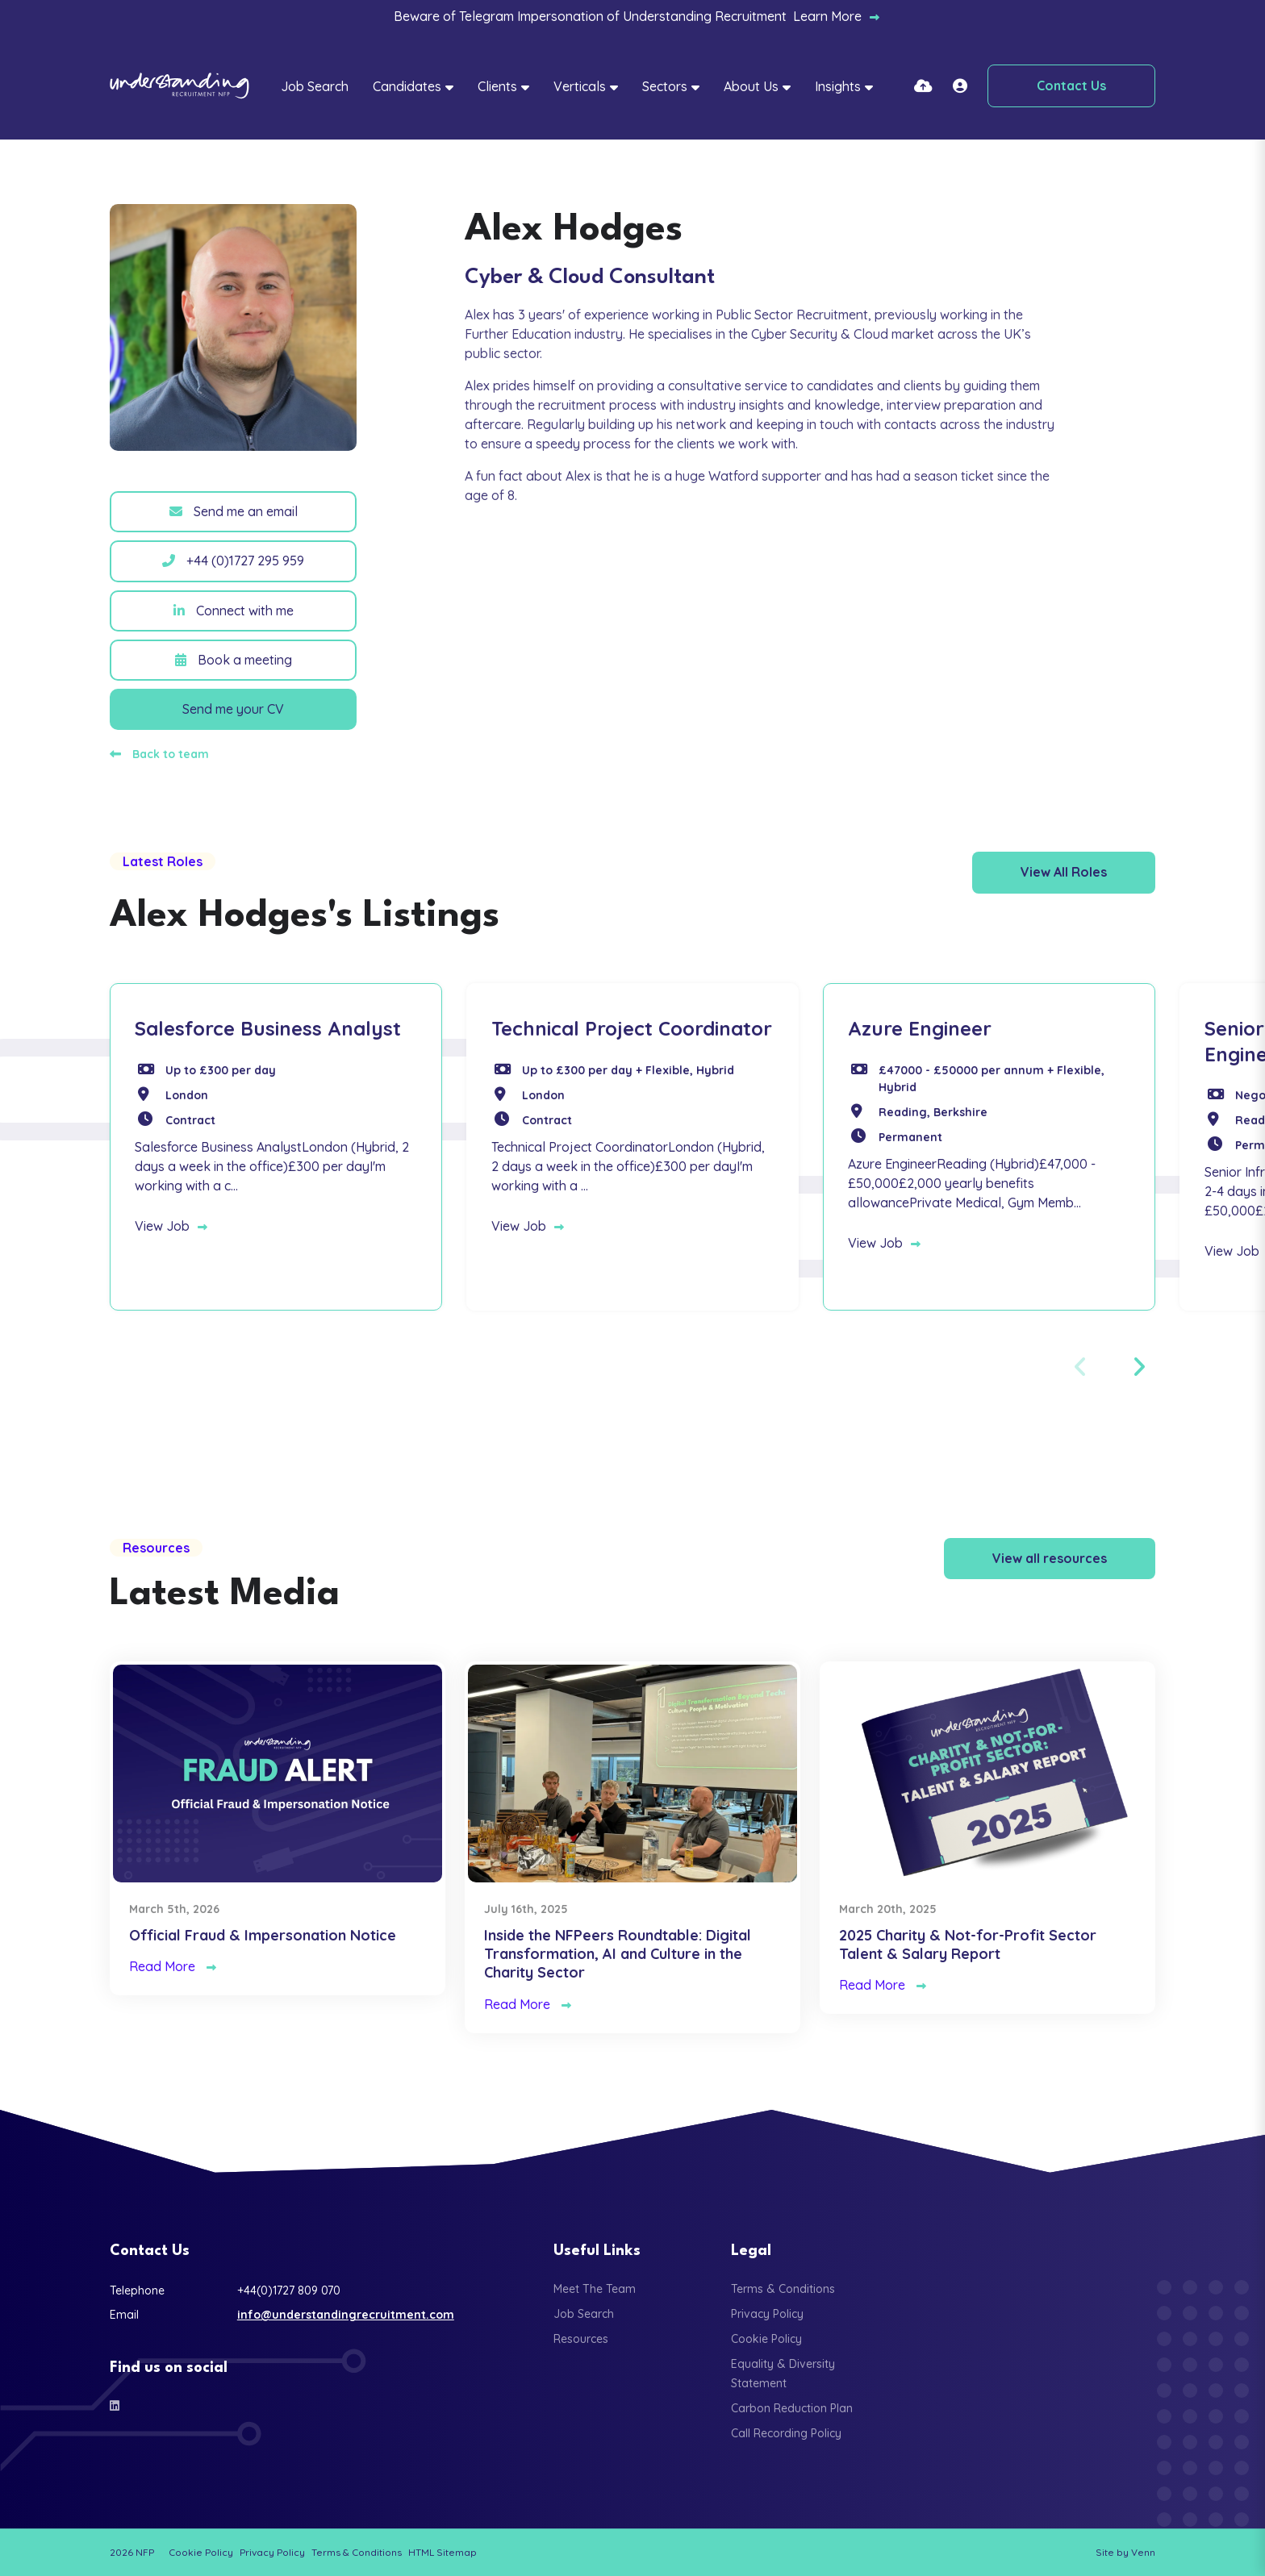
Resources (580, 2339)
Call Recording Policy (786, 2433)
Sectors (664, 86)
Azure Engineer (920, 1028)
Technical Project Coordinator (631, 1028)
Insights (838, 86)
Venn (1143, 2552)
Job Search (315, 86)
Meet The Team (594, 2289)
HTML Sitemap (442, 2552)
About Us (751, 86)
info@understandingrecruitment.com (345, 2314)
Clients (497, 86)
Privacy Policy (767, 2314)
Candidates (407, 86)
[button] (1138, 1367)
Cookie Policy (766, 2339)
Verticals (579, 86)
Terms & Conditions (783, 2289)
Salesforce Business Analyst (268, 1028)
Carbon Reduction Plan (792, 2408)
